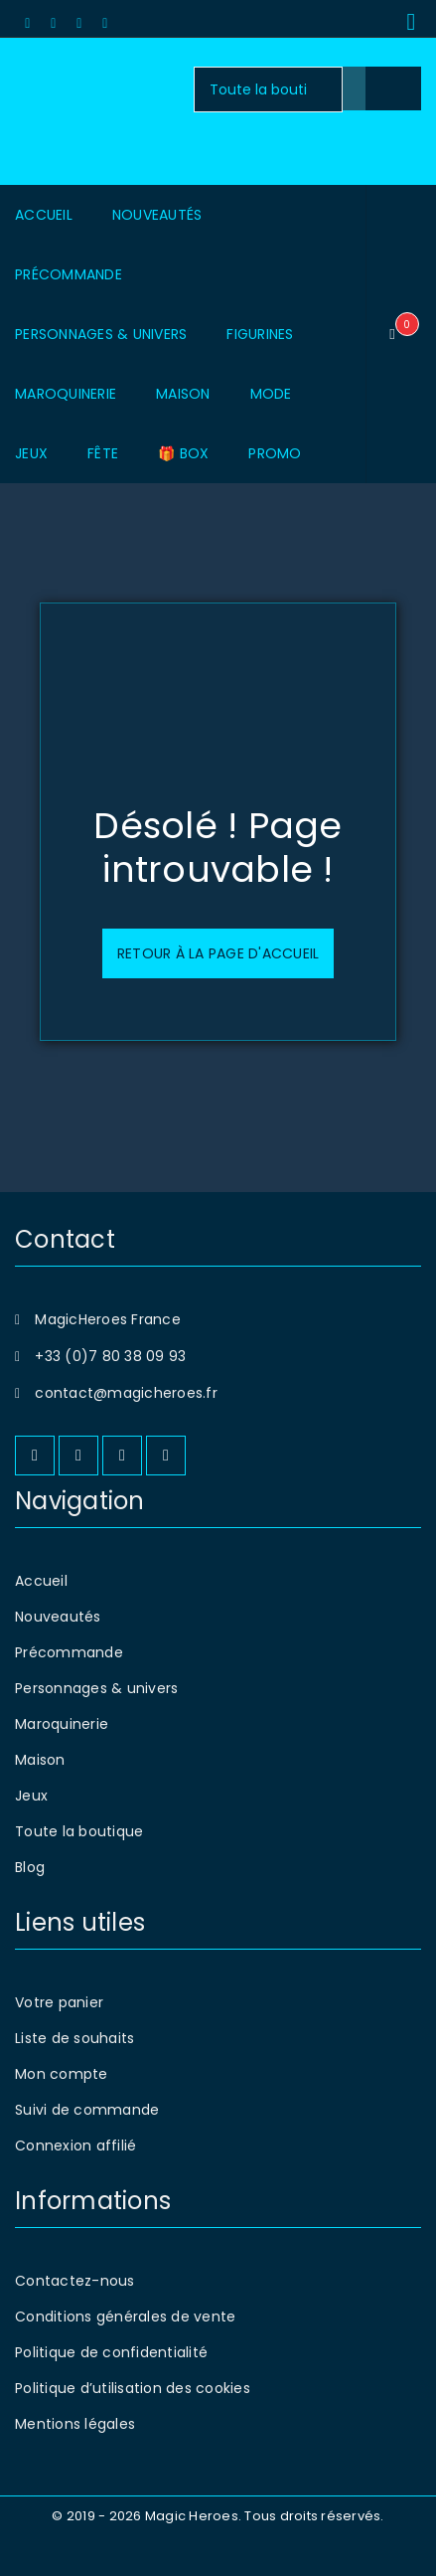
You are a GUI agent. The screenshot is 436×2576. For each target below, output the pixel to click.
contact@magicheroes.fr (126, 1393)
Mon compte (61, 2074)
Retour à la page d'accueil (218, 953)
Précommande (69, 1652)
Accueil (41, 1581)
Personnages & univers (96, 1688)
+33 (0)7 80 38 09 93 (110, 1356)
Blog (30, 1867)
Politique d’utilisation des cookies (132, 2388)
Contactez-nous (75, 2281)
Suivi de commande (87, 2110)
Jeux (31, 1795)
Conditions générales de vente (125, 2316)
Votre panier (59, 2002)
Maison (40, 1760)
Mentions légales (75, 2424)
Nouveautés (58, 1617)
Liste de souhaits (74, 2038)
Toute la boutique (79, 1831)
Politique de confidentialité (111, 2352)
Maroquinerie (61, 1724)
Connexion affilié (75, 2145)
